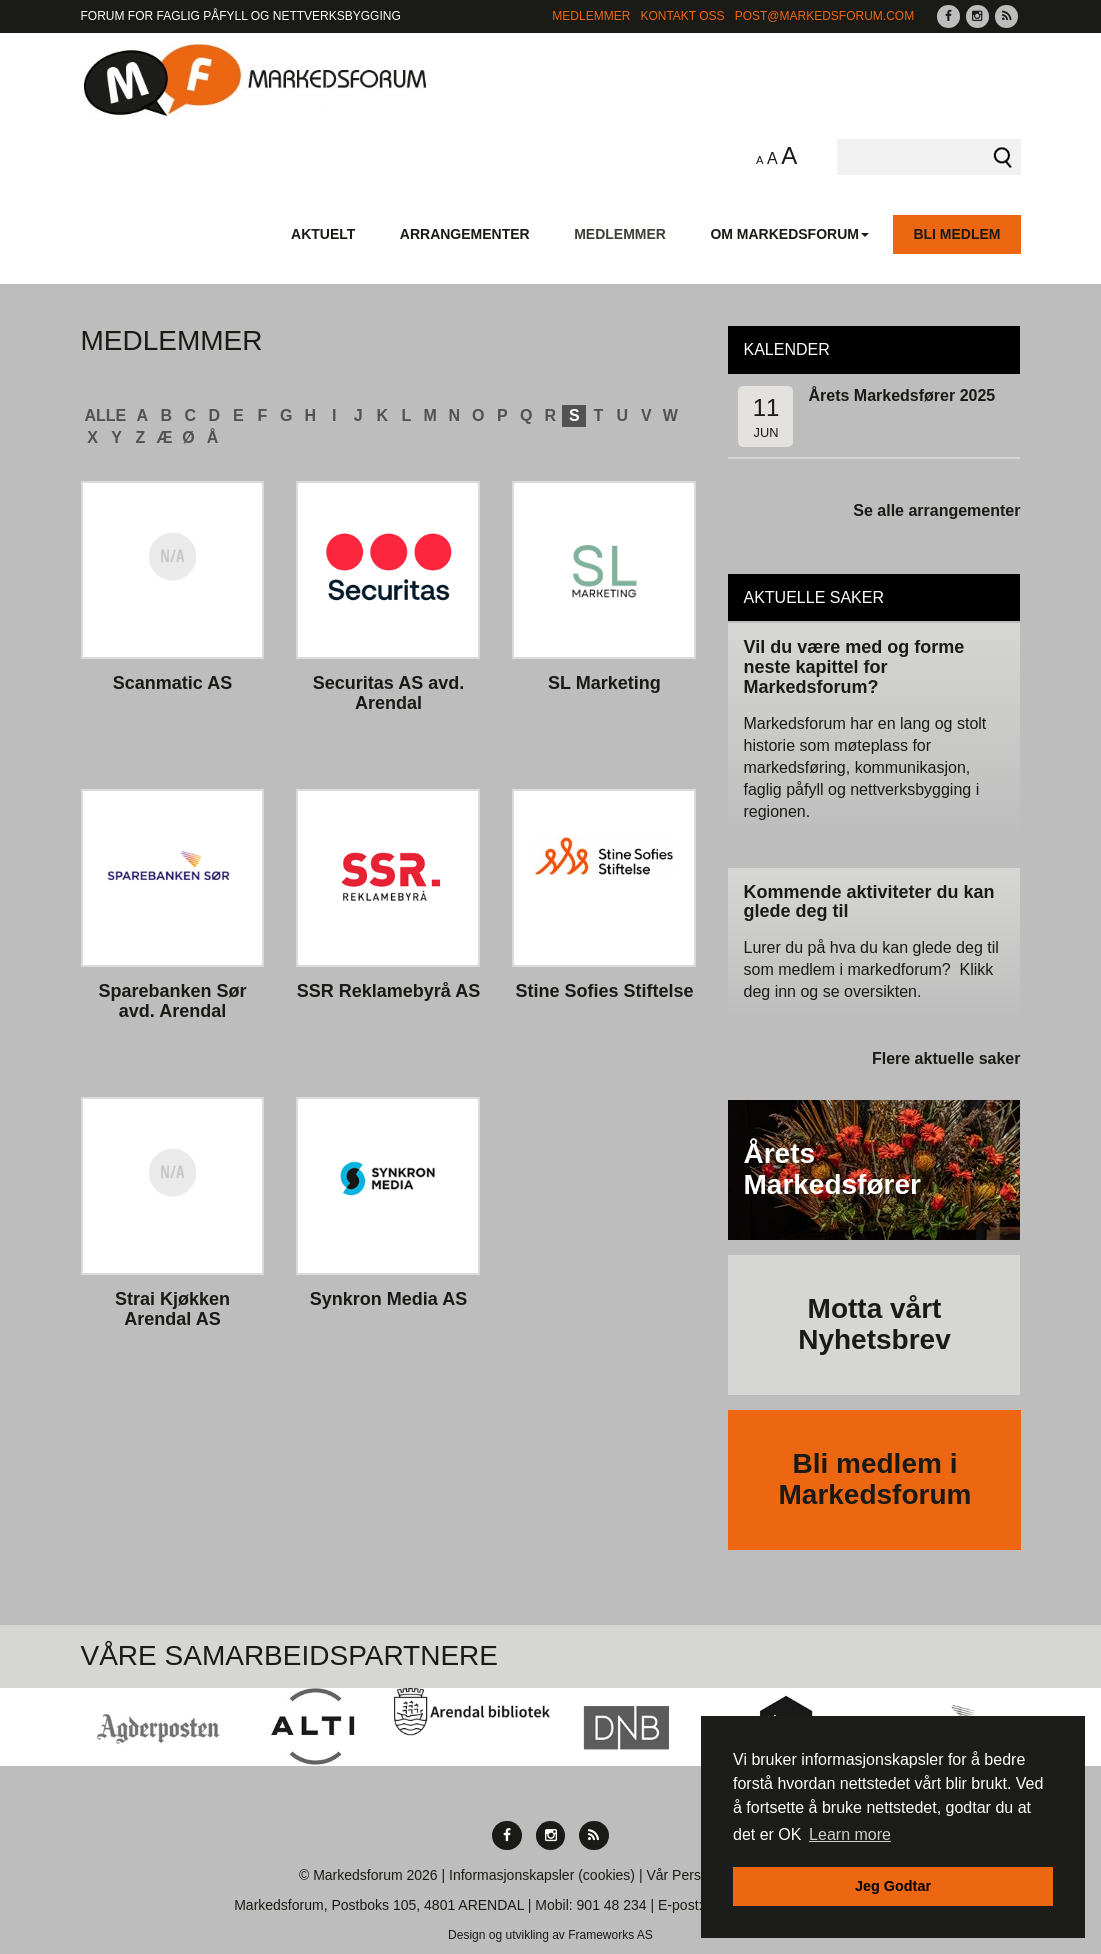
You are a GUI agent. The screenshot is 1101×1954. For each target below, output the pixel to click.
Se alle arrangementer (936, 510)
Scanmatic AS (172, 683)
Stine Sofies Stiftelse (604, 991)
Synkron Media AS (388, 1299)
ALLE (106, 415)
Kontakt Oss (682, 16)
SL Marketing (604, 683)
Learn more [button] (850, 1834)
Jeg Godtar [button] (893, 1886)
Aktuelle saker (813, 597)
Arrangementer (465, 234)
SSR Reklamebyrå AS (388, 991)
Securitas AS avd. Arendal (388, 693)
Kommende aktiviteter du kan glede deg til (868, 902)
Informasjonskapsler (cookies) (542, 1875)
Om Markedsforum (789, 234)
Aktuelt (323, 234)
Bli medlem (956, 234)
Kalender (786, 349)
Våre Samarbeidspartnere (290, 1655)
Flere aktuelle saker (946, 1058)
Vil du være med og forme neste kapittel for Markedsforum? (853, 667)
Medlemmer (591, 16)
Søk (1003, 157)
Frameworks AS (610, 1935)
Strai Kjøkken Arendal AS (172, 1309)
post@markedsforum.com (825, 16)
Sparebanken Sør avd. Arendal (172, 1001)
